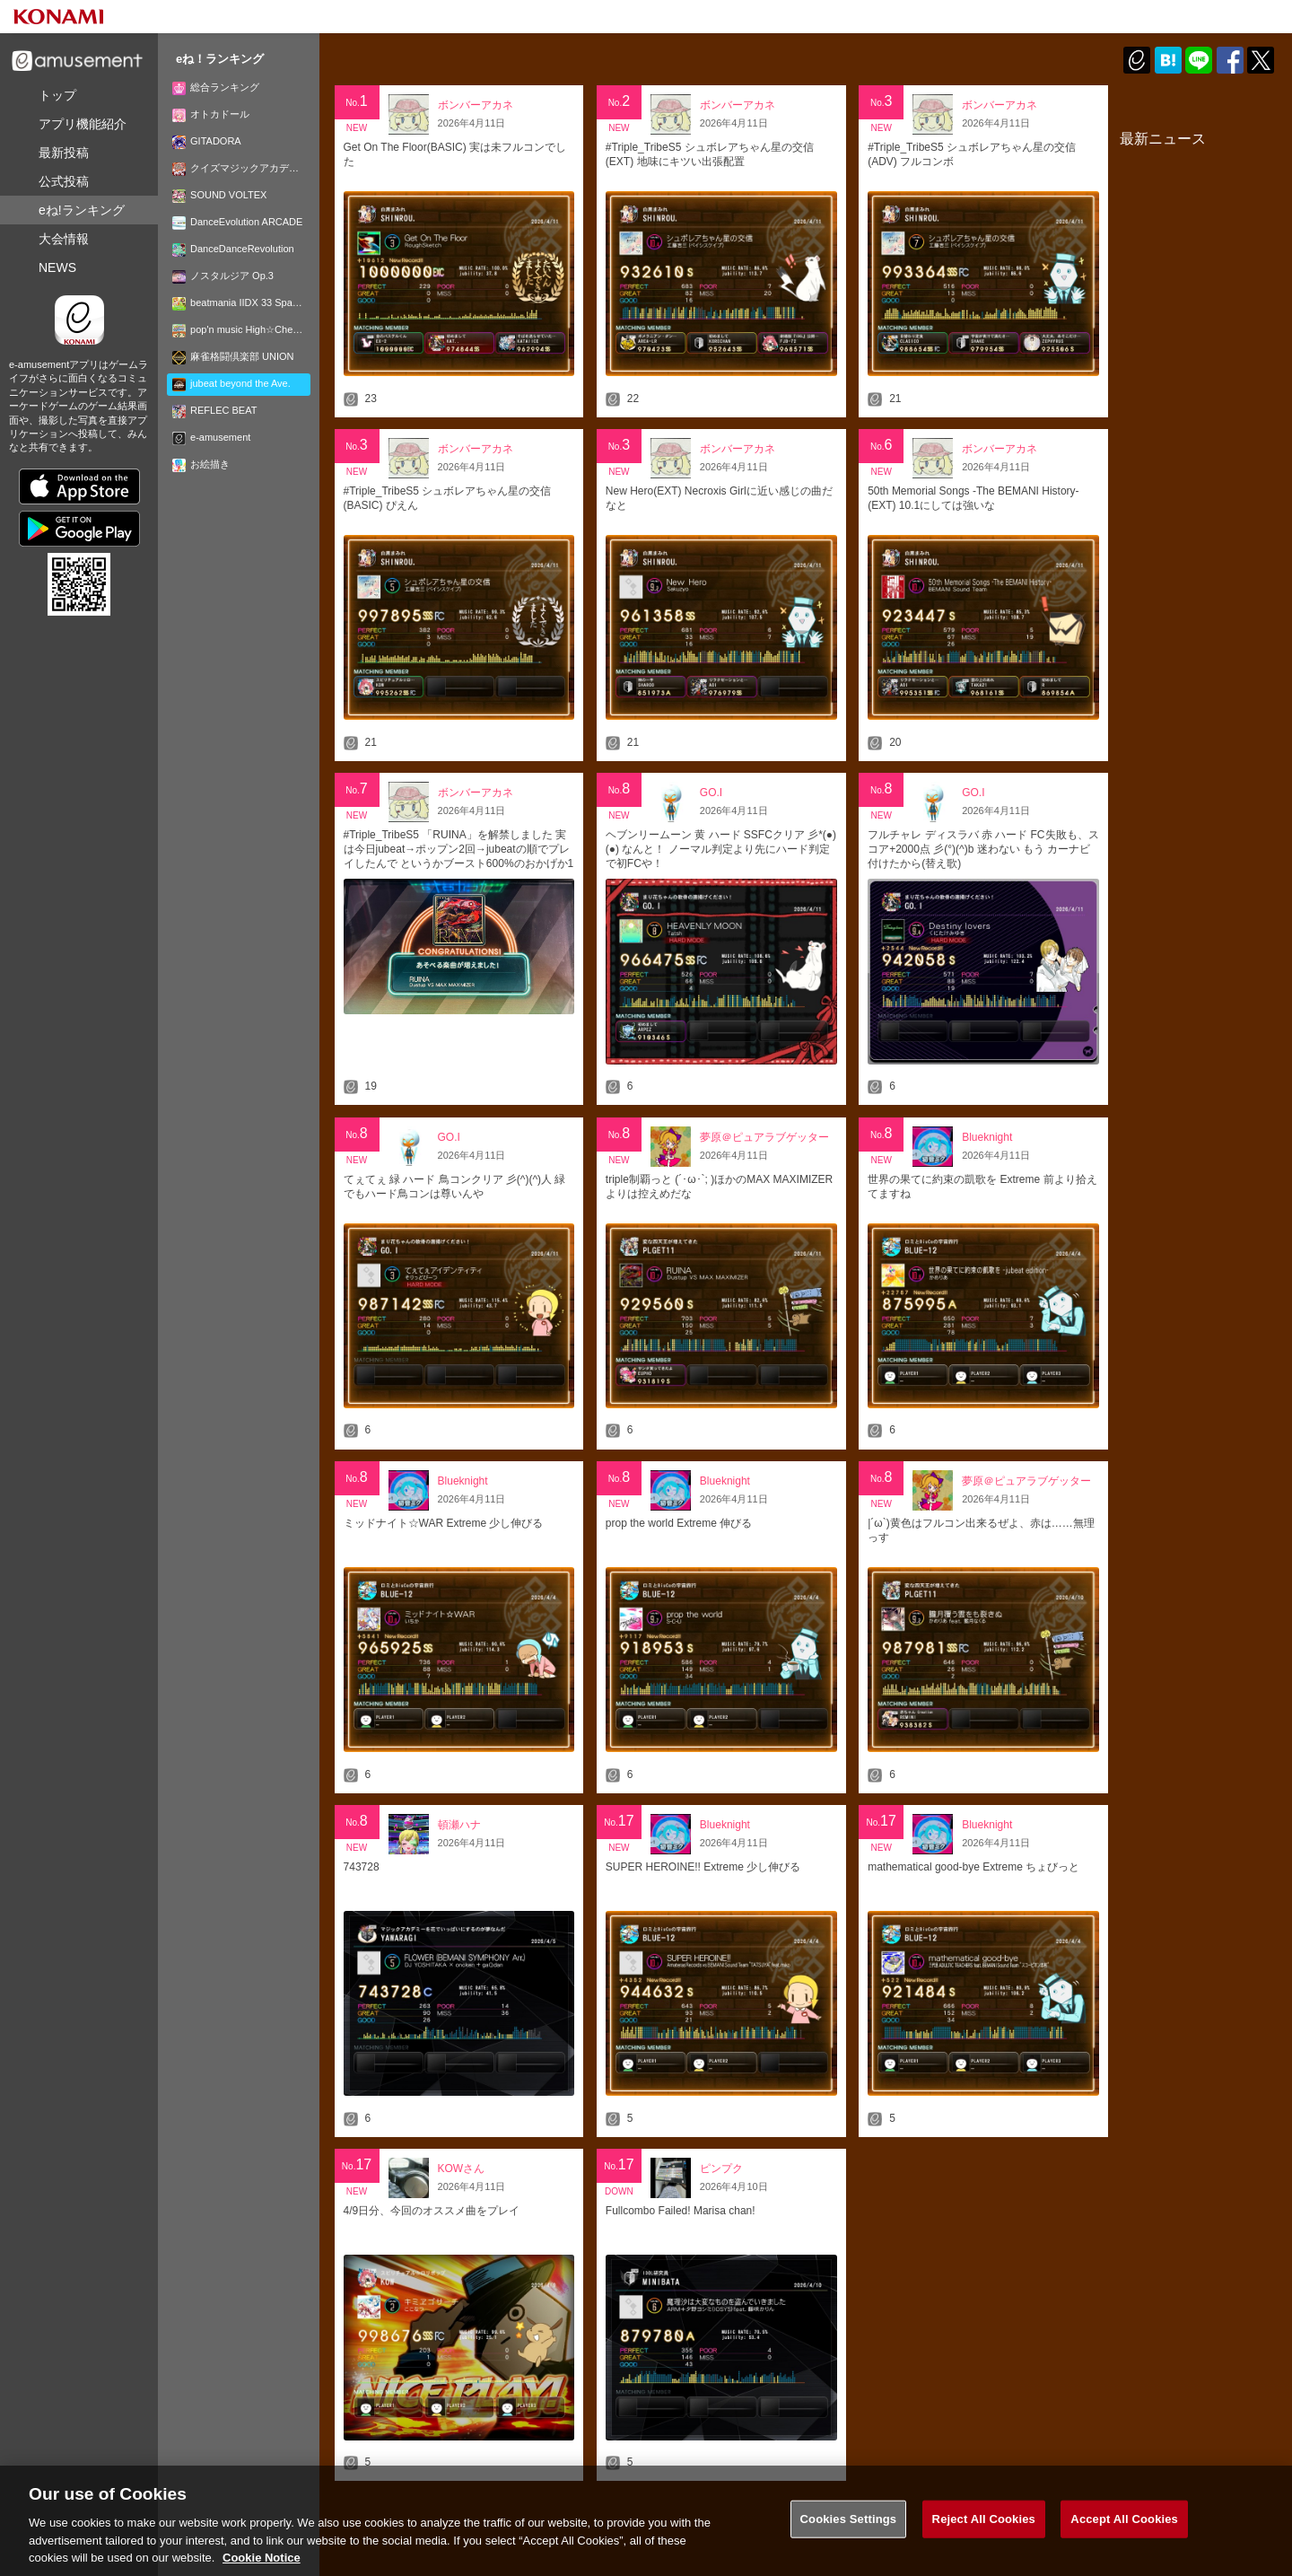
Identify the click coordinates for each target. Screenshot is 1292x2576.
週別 (500, 83)
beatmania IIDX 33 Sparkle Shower (241, 302)
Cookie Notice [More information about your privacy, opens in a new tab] (262, 2567)
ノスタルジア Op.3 (223, 275)
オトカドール (210, 114)
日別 (444, 83)
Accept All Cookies (1124, 2528)
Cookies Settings (848, 2528)
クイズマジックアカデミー (240, 167)
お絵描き (201, 464)
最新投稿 (64, 152)
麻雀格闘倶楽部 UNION (233, 356)
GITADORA (206, 141)
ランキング (82, 210)
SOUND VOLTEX (219, 194)
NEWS (57, 267)
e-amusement (211, 437)
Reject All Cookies (983, 2528)
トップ (57, 95)
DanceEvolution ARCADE (237, 221)
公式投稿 (64, 181)
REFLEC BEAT (214, 410)
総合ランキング (215, 87)
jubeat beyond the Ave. (231, 383)
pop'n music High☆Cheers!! (241, 329)
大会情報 (64, 239)
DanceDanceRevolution (233, 248)
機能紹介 (83, 124)
